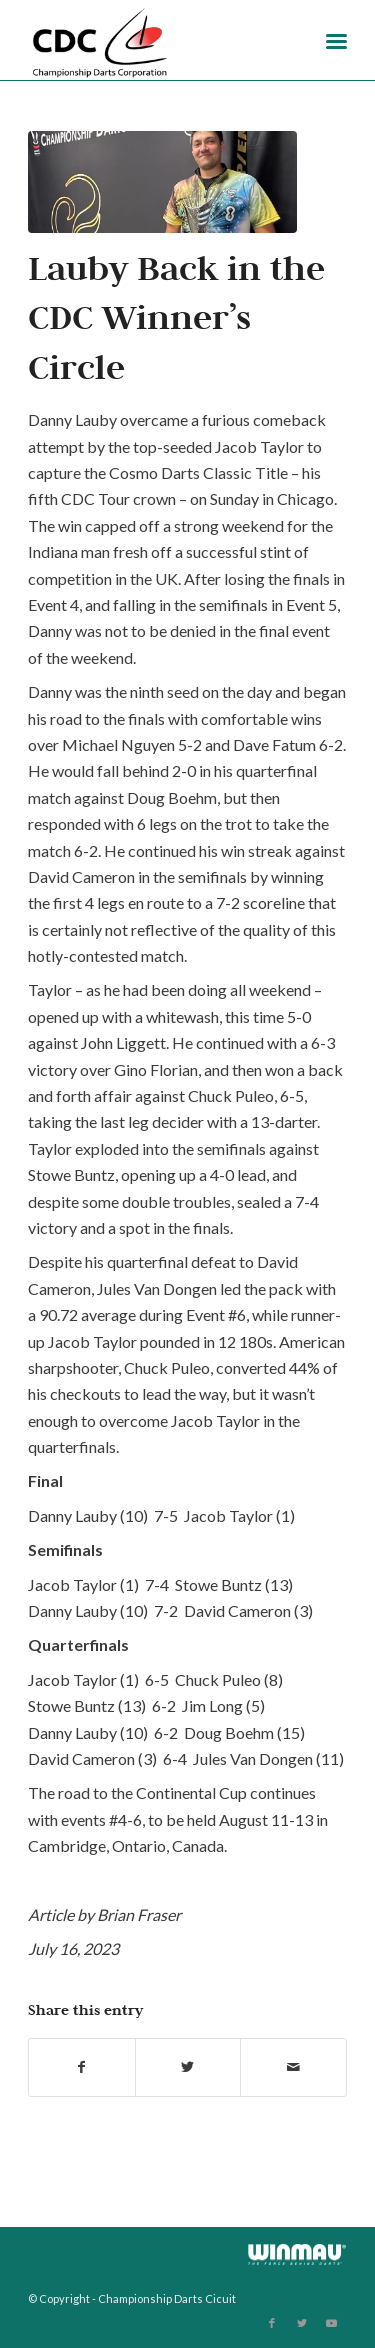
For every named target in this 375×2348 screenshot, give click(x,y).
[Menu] (336, 40)
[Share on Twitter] (188, 2067)
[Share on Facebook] (82, 2067)
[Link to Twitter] (302, 2323)
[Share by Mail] (293, 2067)
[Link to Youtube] (332, 2323)
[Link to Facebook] (272, 2323)
